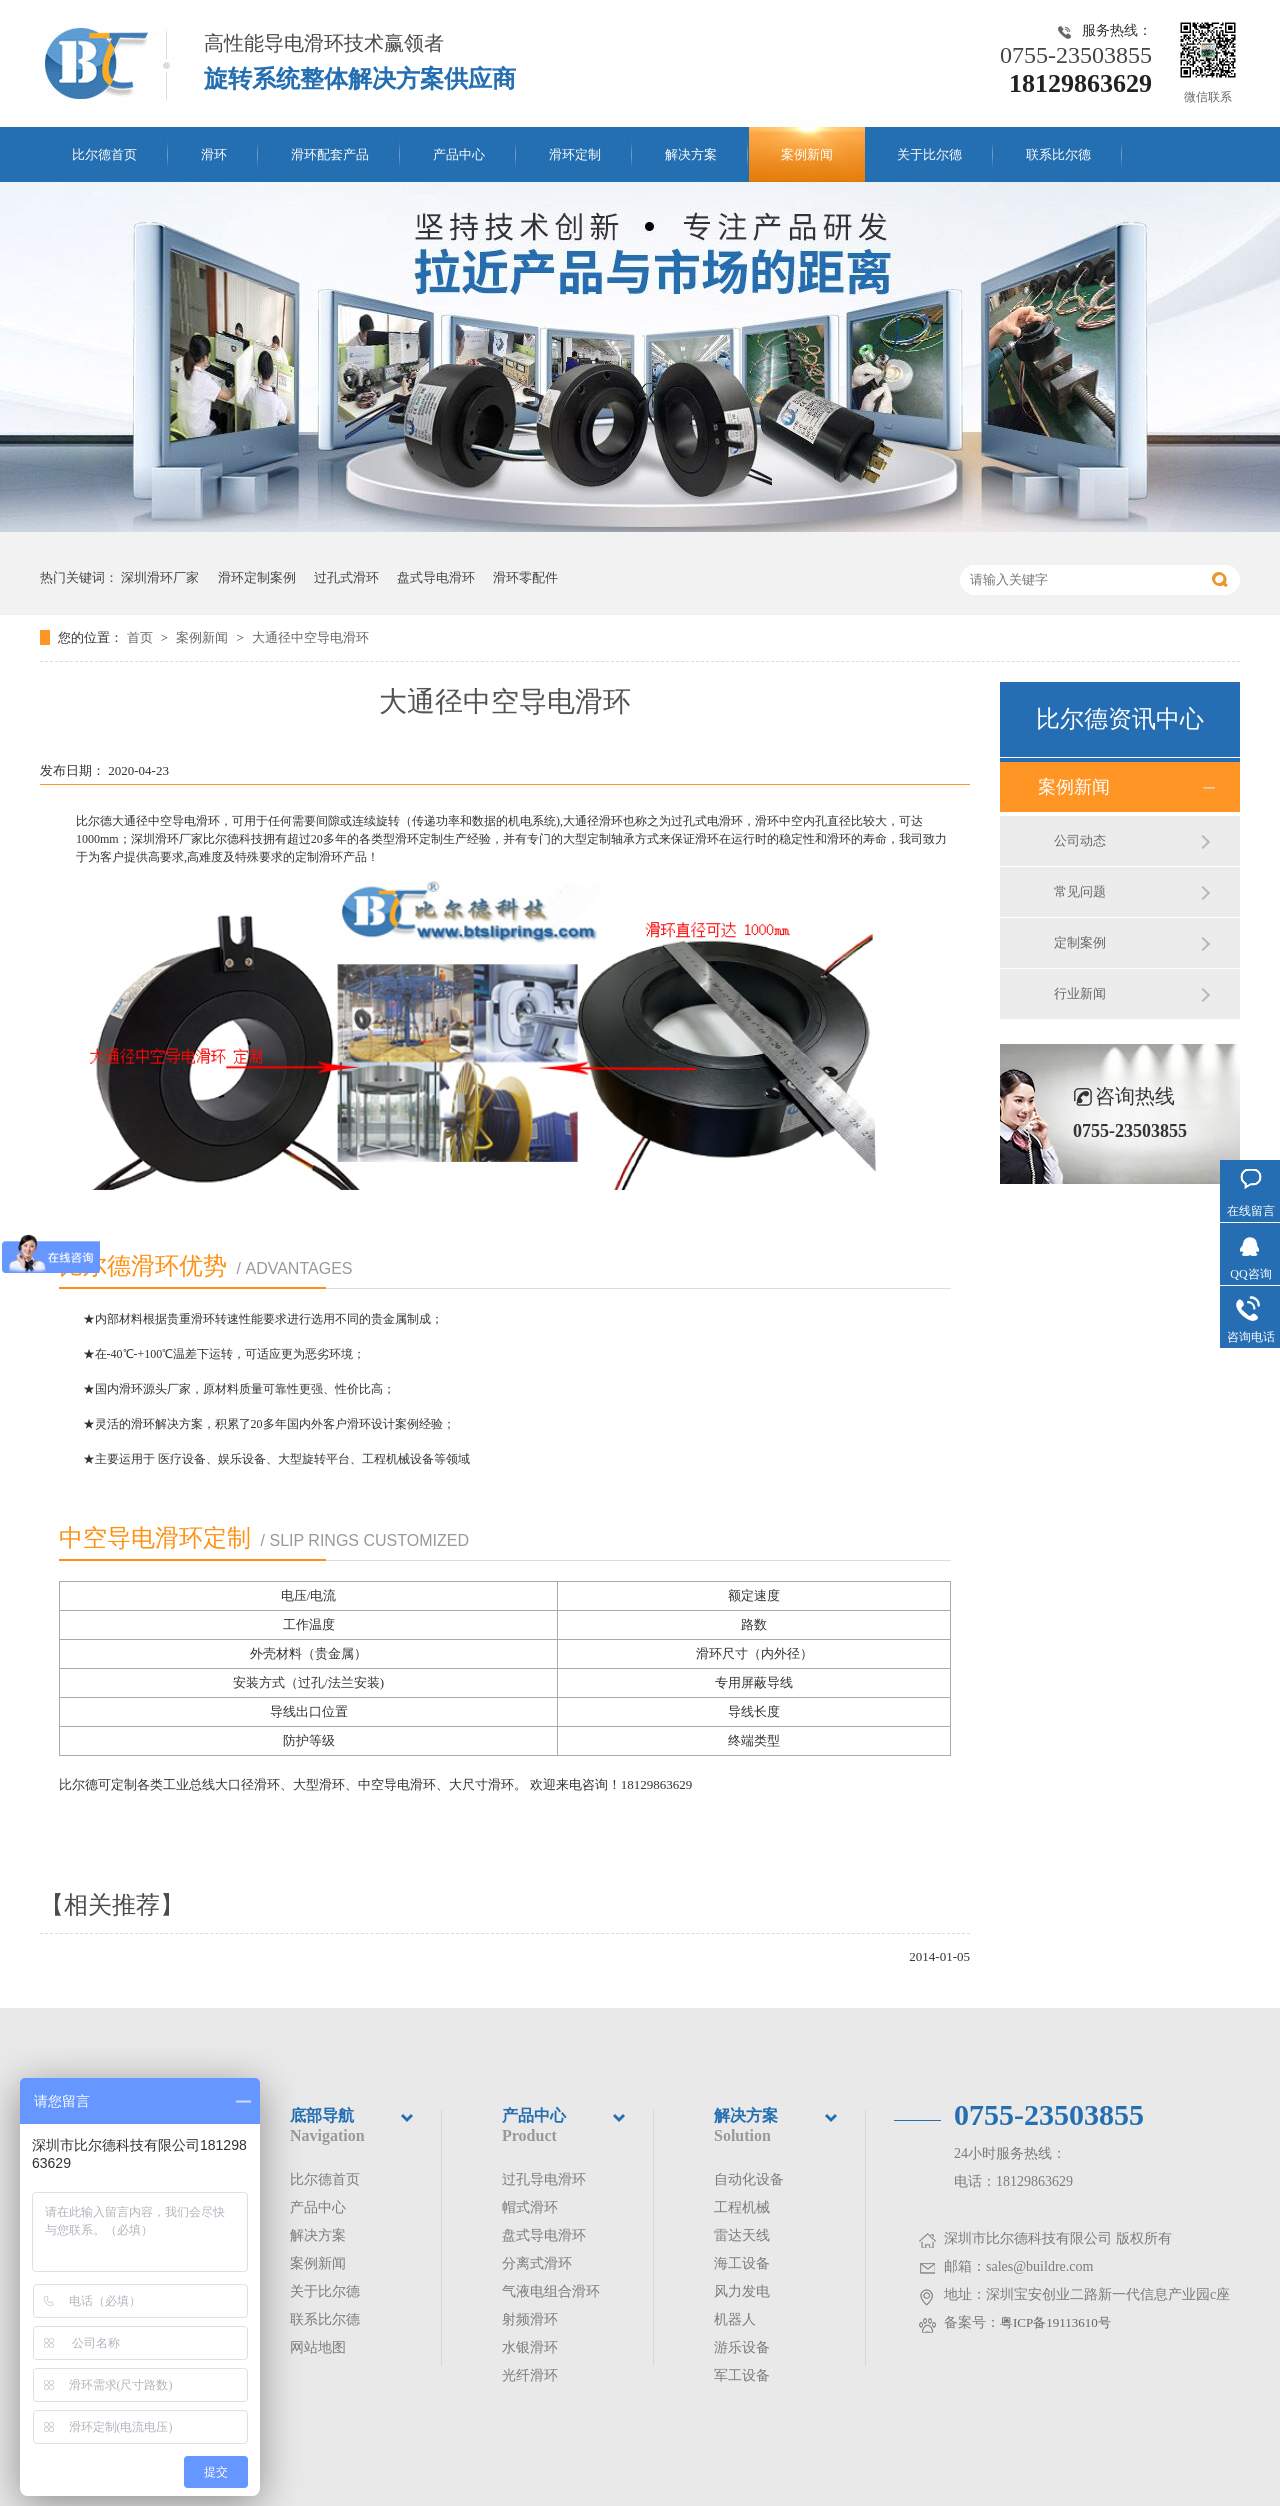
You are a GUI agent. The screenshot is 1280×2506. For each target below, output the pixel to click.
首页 (141, 637)
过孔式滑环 (346, 577)
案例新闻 (807, 154)
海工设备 (742, 2263)
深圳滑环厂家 (160, 577)
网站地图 (318, 2347)
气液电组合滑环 (551, 2291)
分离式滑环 (537, 2263)
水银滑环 (530, 2347)
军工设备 (742, 2375)
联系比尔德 (1058, 154)
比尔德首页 (104, 154)
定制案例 (1080, 942)
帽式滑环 (530, 2207)
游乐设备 (742, 2347)
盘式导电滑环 (436, 577)
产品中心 (459, 154)
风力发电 (742, 2291)
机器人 (735, 2319)
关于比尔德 (929, 154)
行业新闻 (1080, 993)
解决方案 (691, 154)
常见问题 (1080, 891)
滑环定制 (575, 154)
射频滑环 (530, 2319)
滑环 (214, 154)
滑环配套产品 (330, 154)
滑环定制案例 (257, 577)
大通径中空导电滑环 (310, 637)
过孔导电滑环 (544, 2179)
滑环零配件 (525, 577)
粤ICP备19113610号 (1055, 2322)
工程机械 (742, 2207)
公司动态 (1080, 840)
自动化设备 (749, 2179)
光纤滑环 (530, 2375)
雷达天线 (742, 2235)
